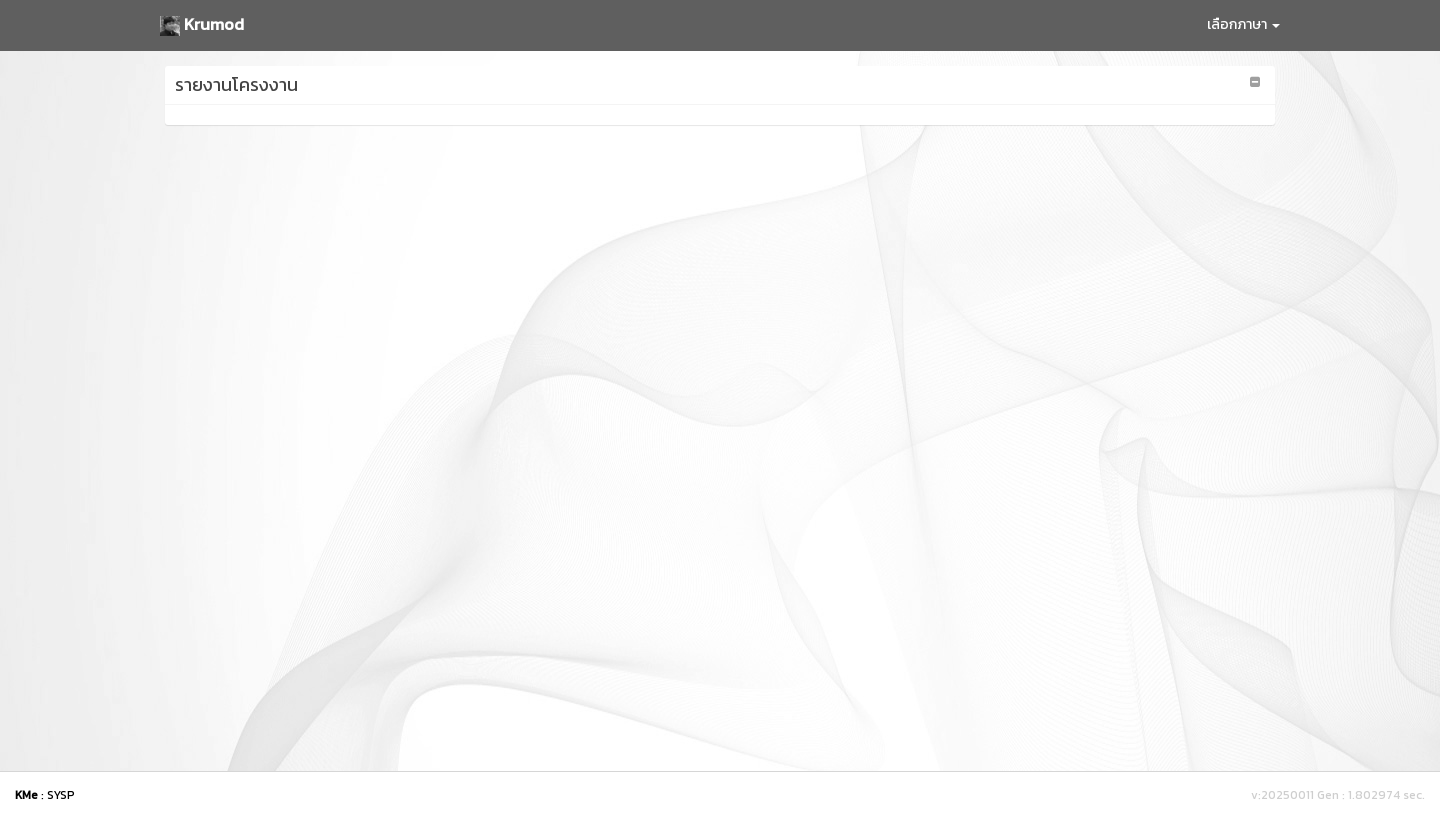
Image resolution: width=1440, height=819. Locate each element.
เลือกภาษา (1243, 24)
